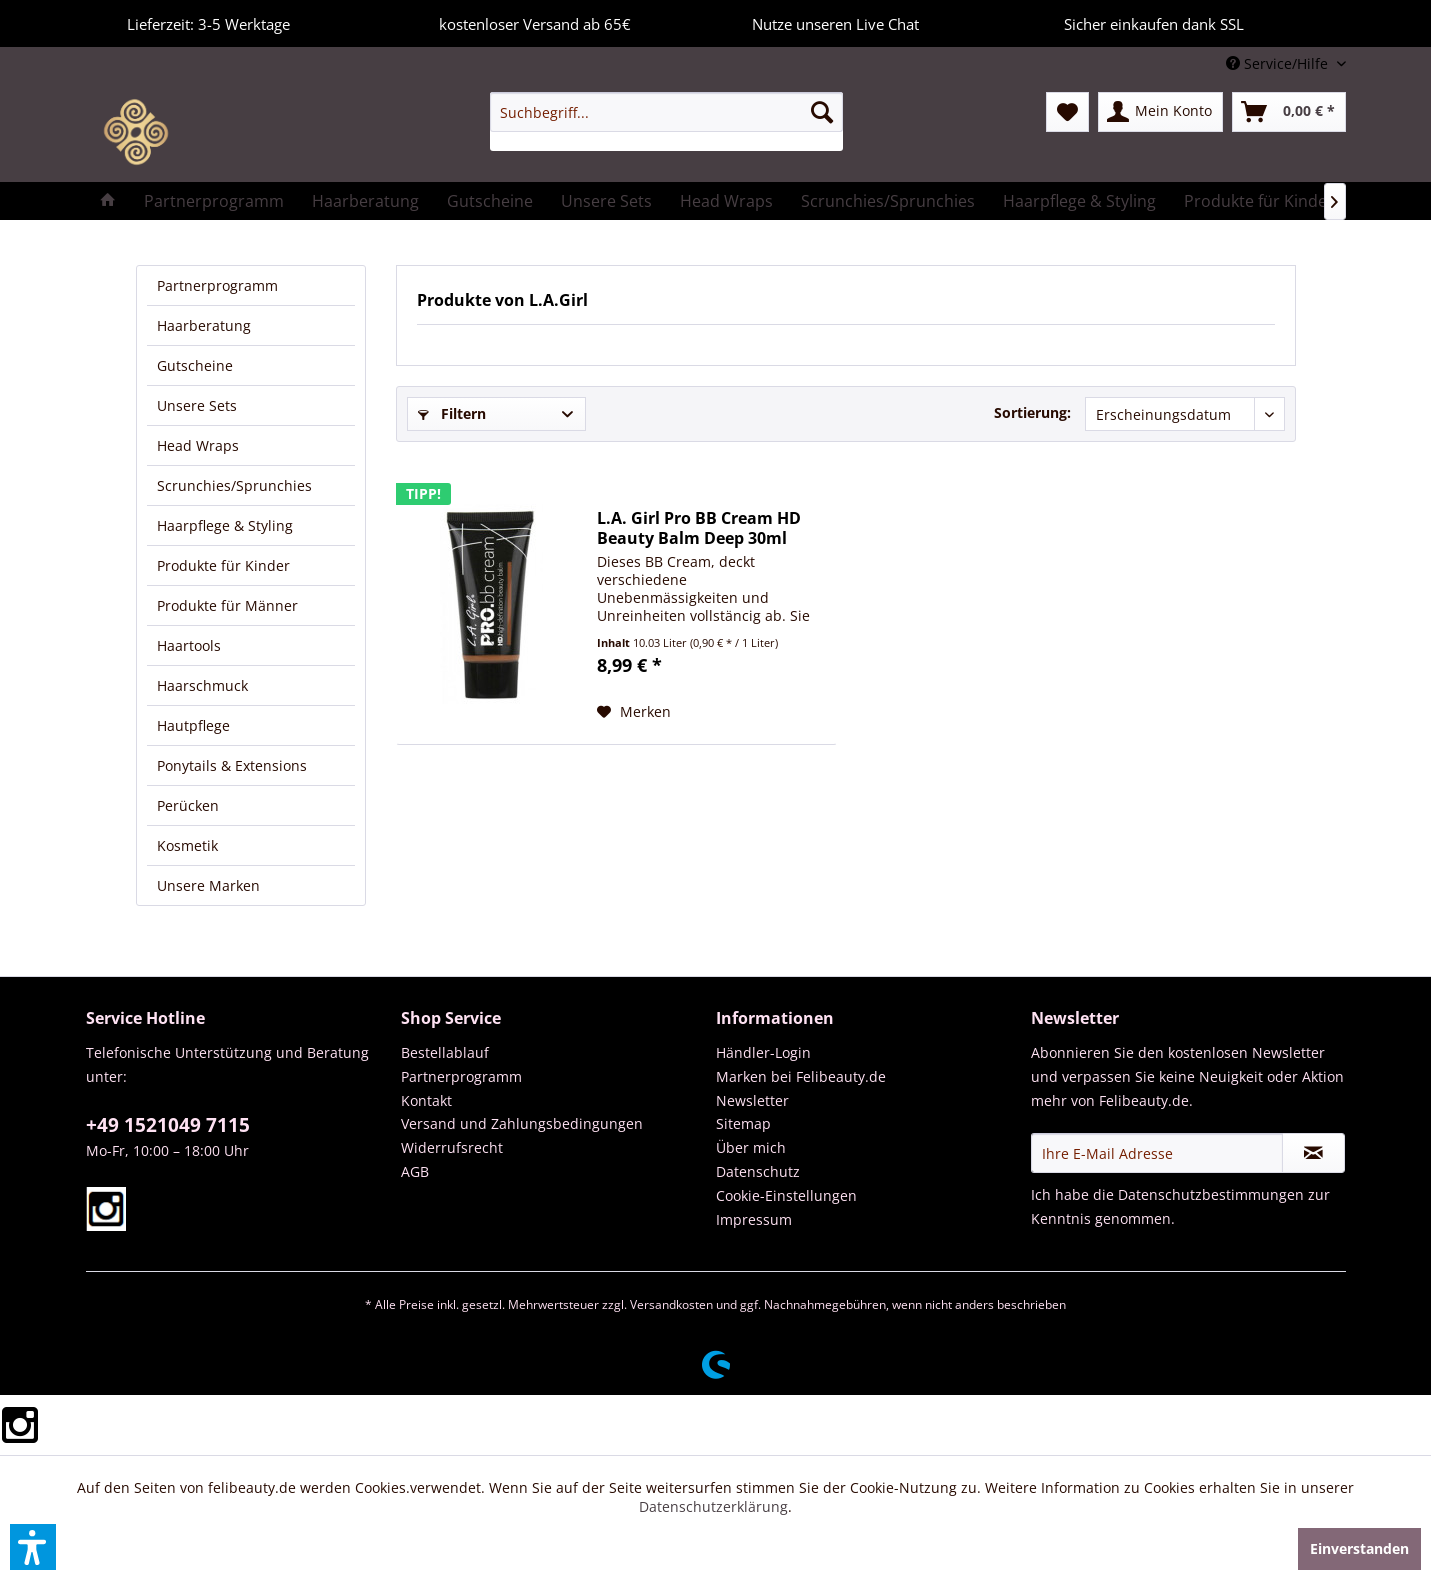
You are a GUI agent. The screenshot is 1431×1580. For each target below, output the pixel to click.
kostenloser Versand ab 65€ (514, 21)
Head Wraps (198, 445)
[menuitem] (666, 121)
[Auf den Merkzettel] (634, 712)
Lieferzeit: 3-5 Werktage (188, 21)
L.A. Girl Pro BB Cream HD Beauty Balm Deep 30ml (699, 528)
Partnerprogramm (217, 285)
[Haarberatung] (365, 201)
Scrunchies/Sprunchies (234, 485)
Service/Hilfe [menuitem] (1279, 63)
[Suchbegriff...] (666, 112)
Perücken (188, 805)
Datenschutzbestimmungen (1211, 1194)
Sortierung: (1032, 412)
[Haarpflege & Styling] (1079, 201)
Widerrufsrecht (452, 1147)
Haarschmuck (202, 685)
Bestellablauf (445, 1052)
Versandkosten (671, 1304)
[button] (33, 1547)
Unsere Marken (208, 885)
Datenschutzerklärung (713, 1506)
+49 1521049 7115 (168, 1125)
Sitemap (743, 1123)
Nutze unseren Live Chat (814, 21)
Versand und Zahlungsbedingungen (522, 1123)
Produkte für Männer (227, 605)
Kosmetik (187, 845)
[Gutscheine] (490, 201)
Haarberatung (204, 325)
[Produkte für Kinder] (1259, 201)
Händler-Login (763, 1052)
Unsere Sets (197, 405)
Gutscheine (195, 365)
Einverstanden (1359, 1548)
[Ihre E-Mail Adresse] (1157, 1153)
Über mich (751, 1147)
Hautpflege (193, 725)
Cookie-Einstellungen (786, 1195)
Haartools (189, 645)
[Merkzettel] (1067, 112)
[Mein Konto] (1160, 112)
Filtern (452, 413)
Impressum (754, 1219)
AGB (415, 1171)
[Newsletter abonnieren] (1313, 1153)
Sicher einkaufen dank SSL (1133, 21)
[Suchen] (822, 112)
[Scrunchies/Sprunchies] (888, 201)
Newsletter (752, 1100)
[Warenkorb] (1289, 112)
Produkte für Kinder (223, 565)
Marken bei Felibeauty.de (801, 1076)
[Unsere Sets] (606, 201)
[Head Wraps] (726, 201)
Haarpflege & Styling (225, 525)
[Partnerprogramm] (214, 201)
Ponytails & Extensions (232, 765)
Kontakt (426, 1100)
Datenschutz (758, 1171)
